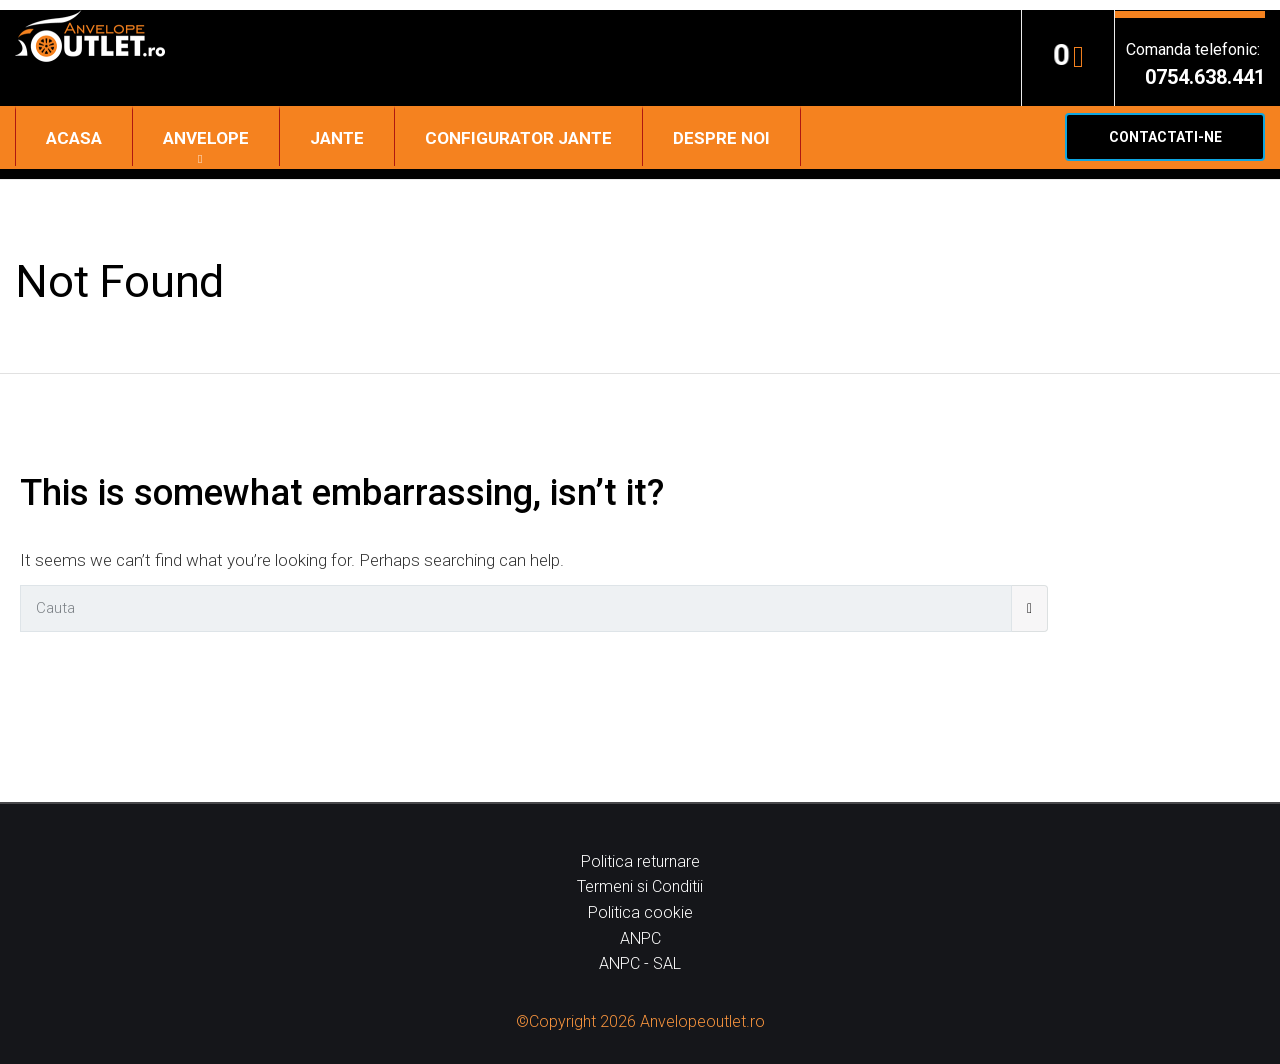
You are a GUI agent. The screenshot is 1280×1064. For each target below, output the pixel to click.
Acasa (74, 138)
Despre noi (721, 138)
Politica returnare (640, 861)
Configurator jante (518, 138)
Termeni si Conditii (640, 886)
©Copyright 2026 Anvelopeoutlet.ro (640, 1021)
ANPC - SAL (640, 963)
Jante (337, 138)
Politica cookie (640, 912)
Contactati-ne (1165, 137)
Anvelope (206, 138)
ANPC (640, 938)
